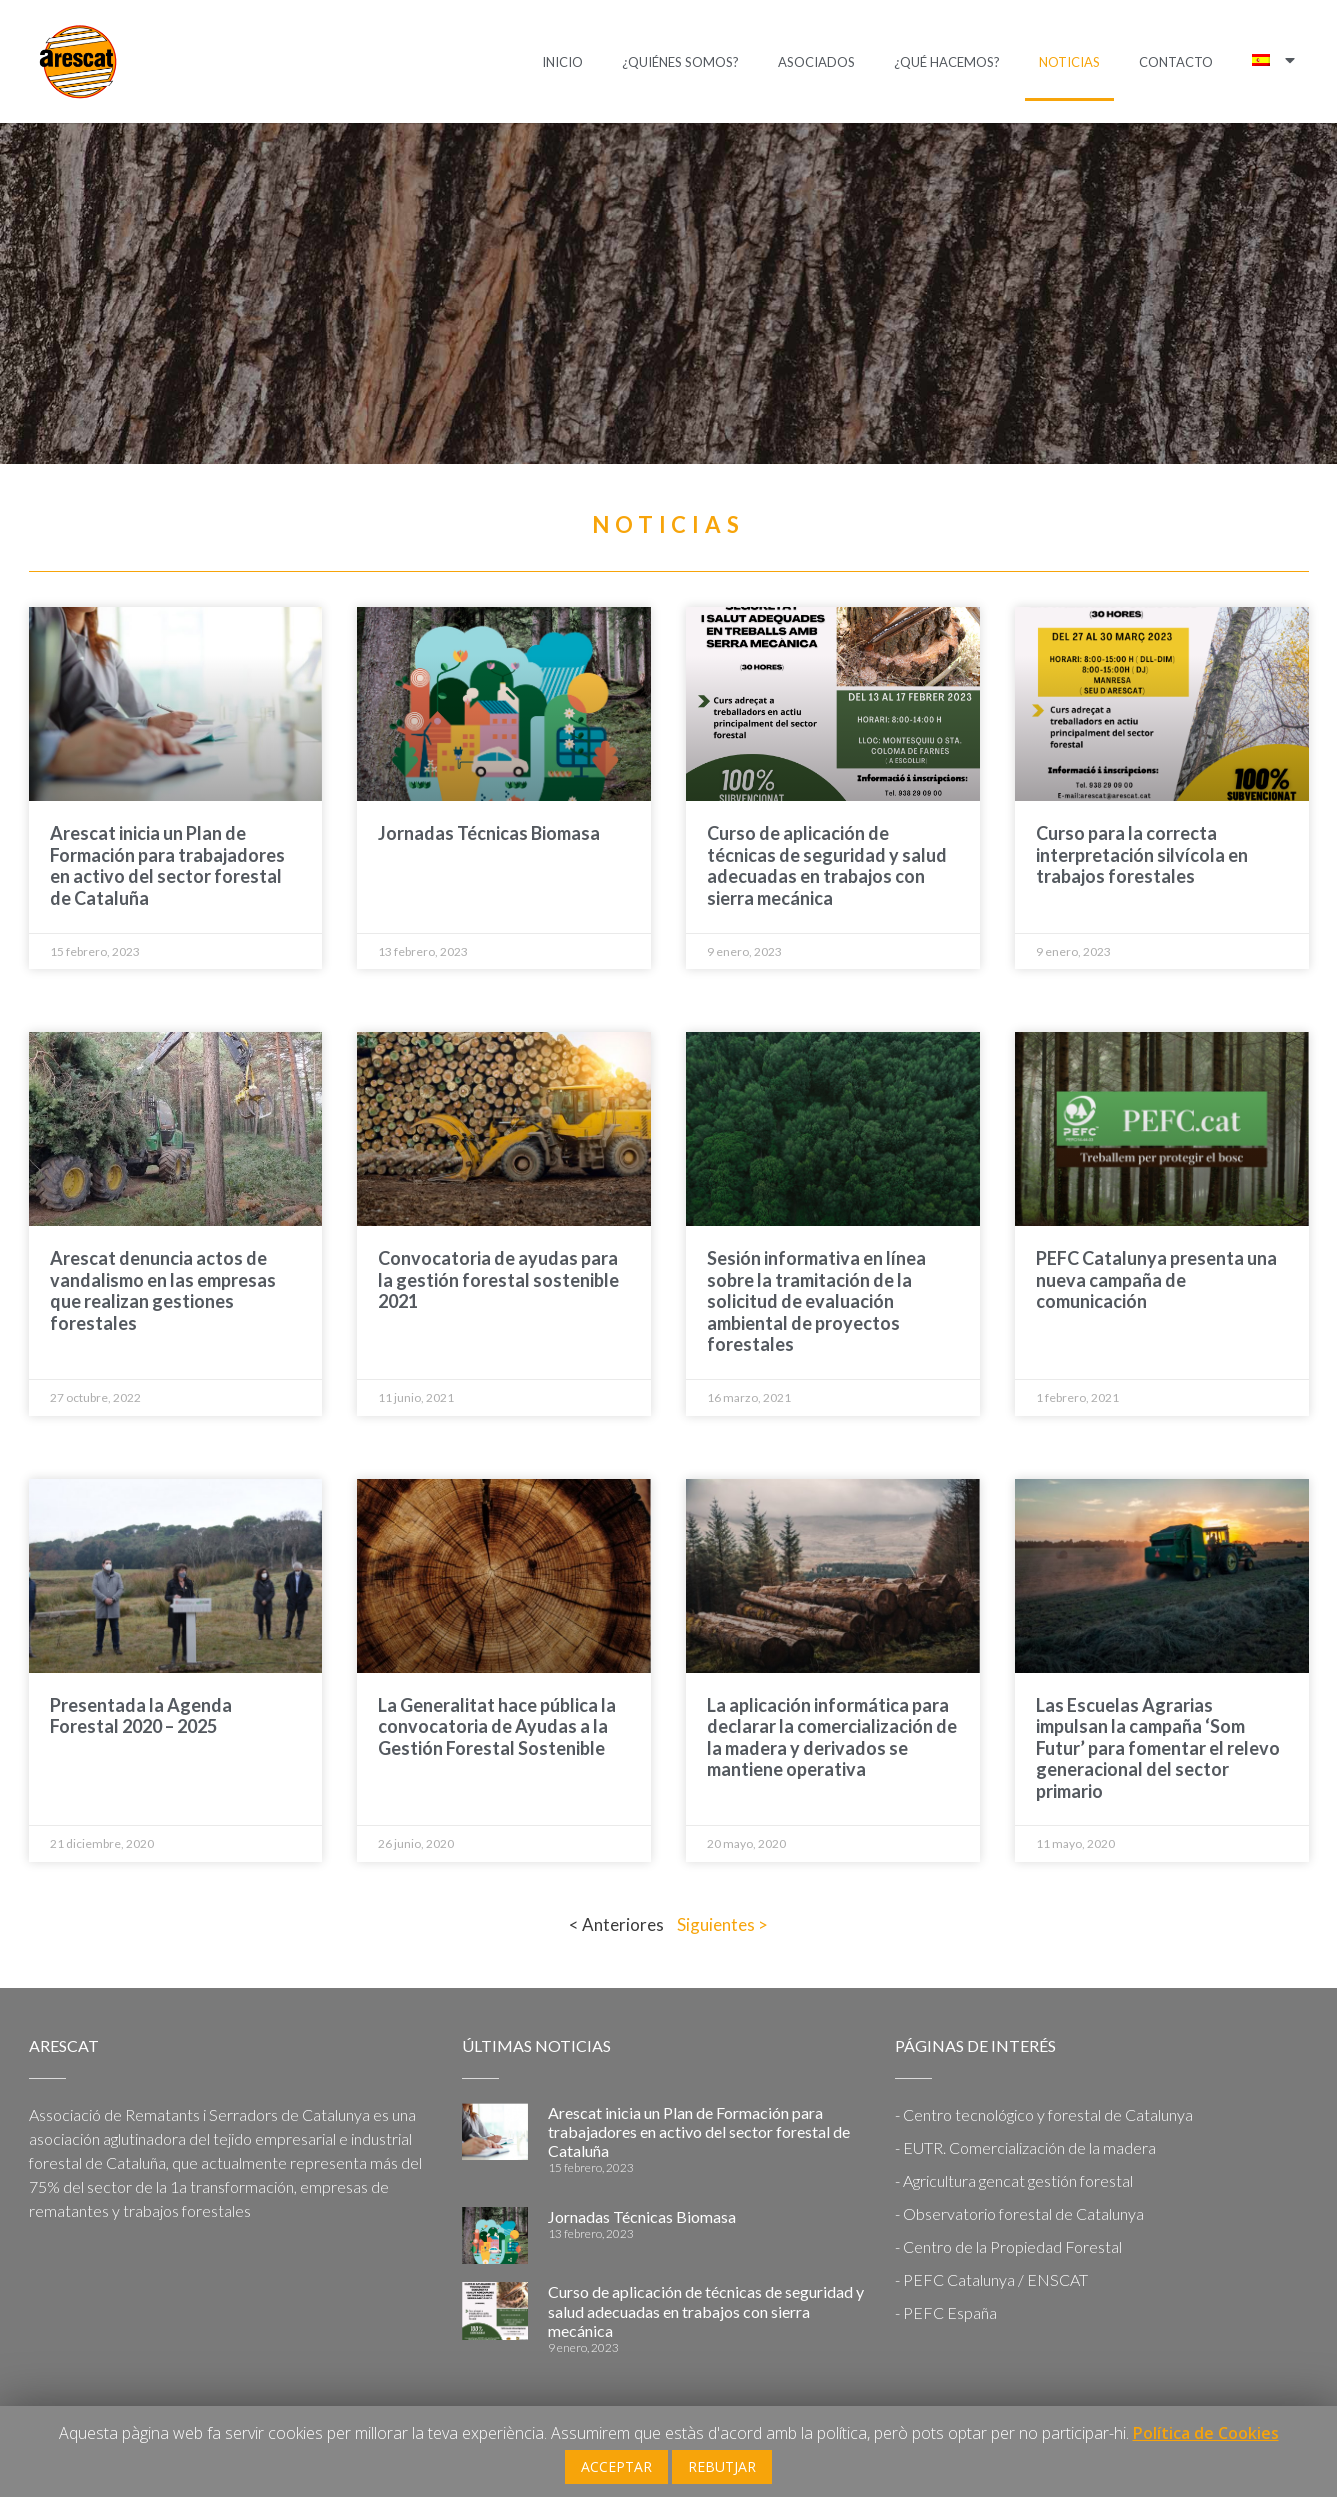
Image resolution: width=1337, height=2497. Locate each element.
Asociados (816, 62)
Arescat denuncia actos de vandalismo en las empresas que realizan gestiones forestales (163, 1290)
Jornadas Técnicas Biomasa (489, 833)
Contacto (1176, 62)
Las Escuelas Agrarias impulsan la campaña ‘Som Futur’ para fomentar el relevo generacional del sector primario (1158, 1748)
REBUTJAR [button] (722, 2466)
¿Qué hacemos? (947, 62)
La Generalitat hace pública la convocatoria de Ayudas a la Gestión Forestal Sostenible (497, 1726)
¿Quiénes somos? (680, 62)
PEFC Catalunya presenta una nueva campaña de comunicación (1156, 1279)
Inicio (562, 62)
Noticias (1069, 62)
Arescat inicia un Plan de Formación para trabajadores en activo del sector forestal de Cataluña (167, 865)
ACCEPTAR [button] (616, 2466)
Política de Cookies (1206, 2433)
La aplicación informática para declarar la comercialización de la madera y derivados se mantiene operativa (832, 1737)
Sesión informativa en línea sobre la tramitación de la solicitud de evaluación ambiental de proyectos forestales (816, 1301)
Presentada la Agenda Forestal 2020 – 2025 (141, 1716)
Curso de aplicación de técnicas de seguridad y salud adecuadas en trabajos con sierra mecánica (827, 865)
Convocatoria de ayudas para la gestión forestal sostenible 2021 (498, 1279)
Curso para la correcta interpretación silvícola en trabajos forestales (1142, 854)
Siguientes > (722, 1924)
